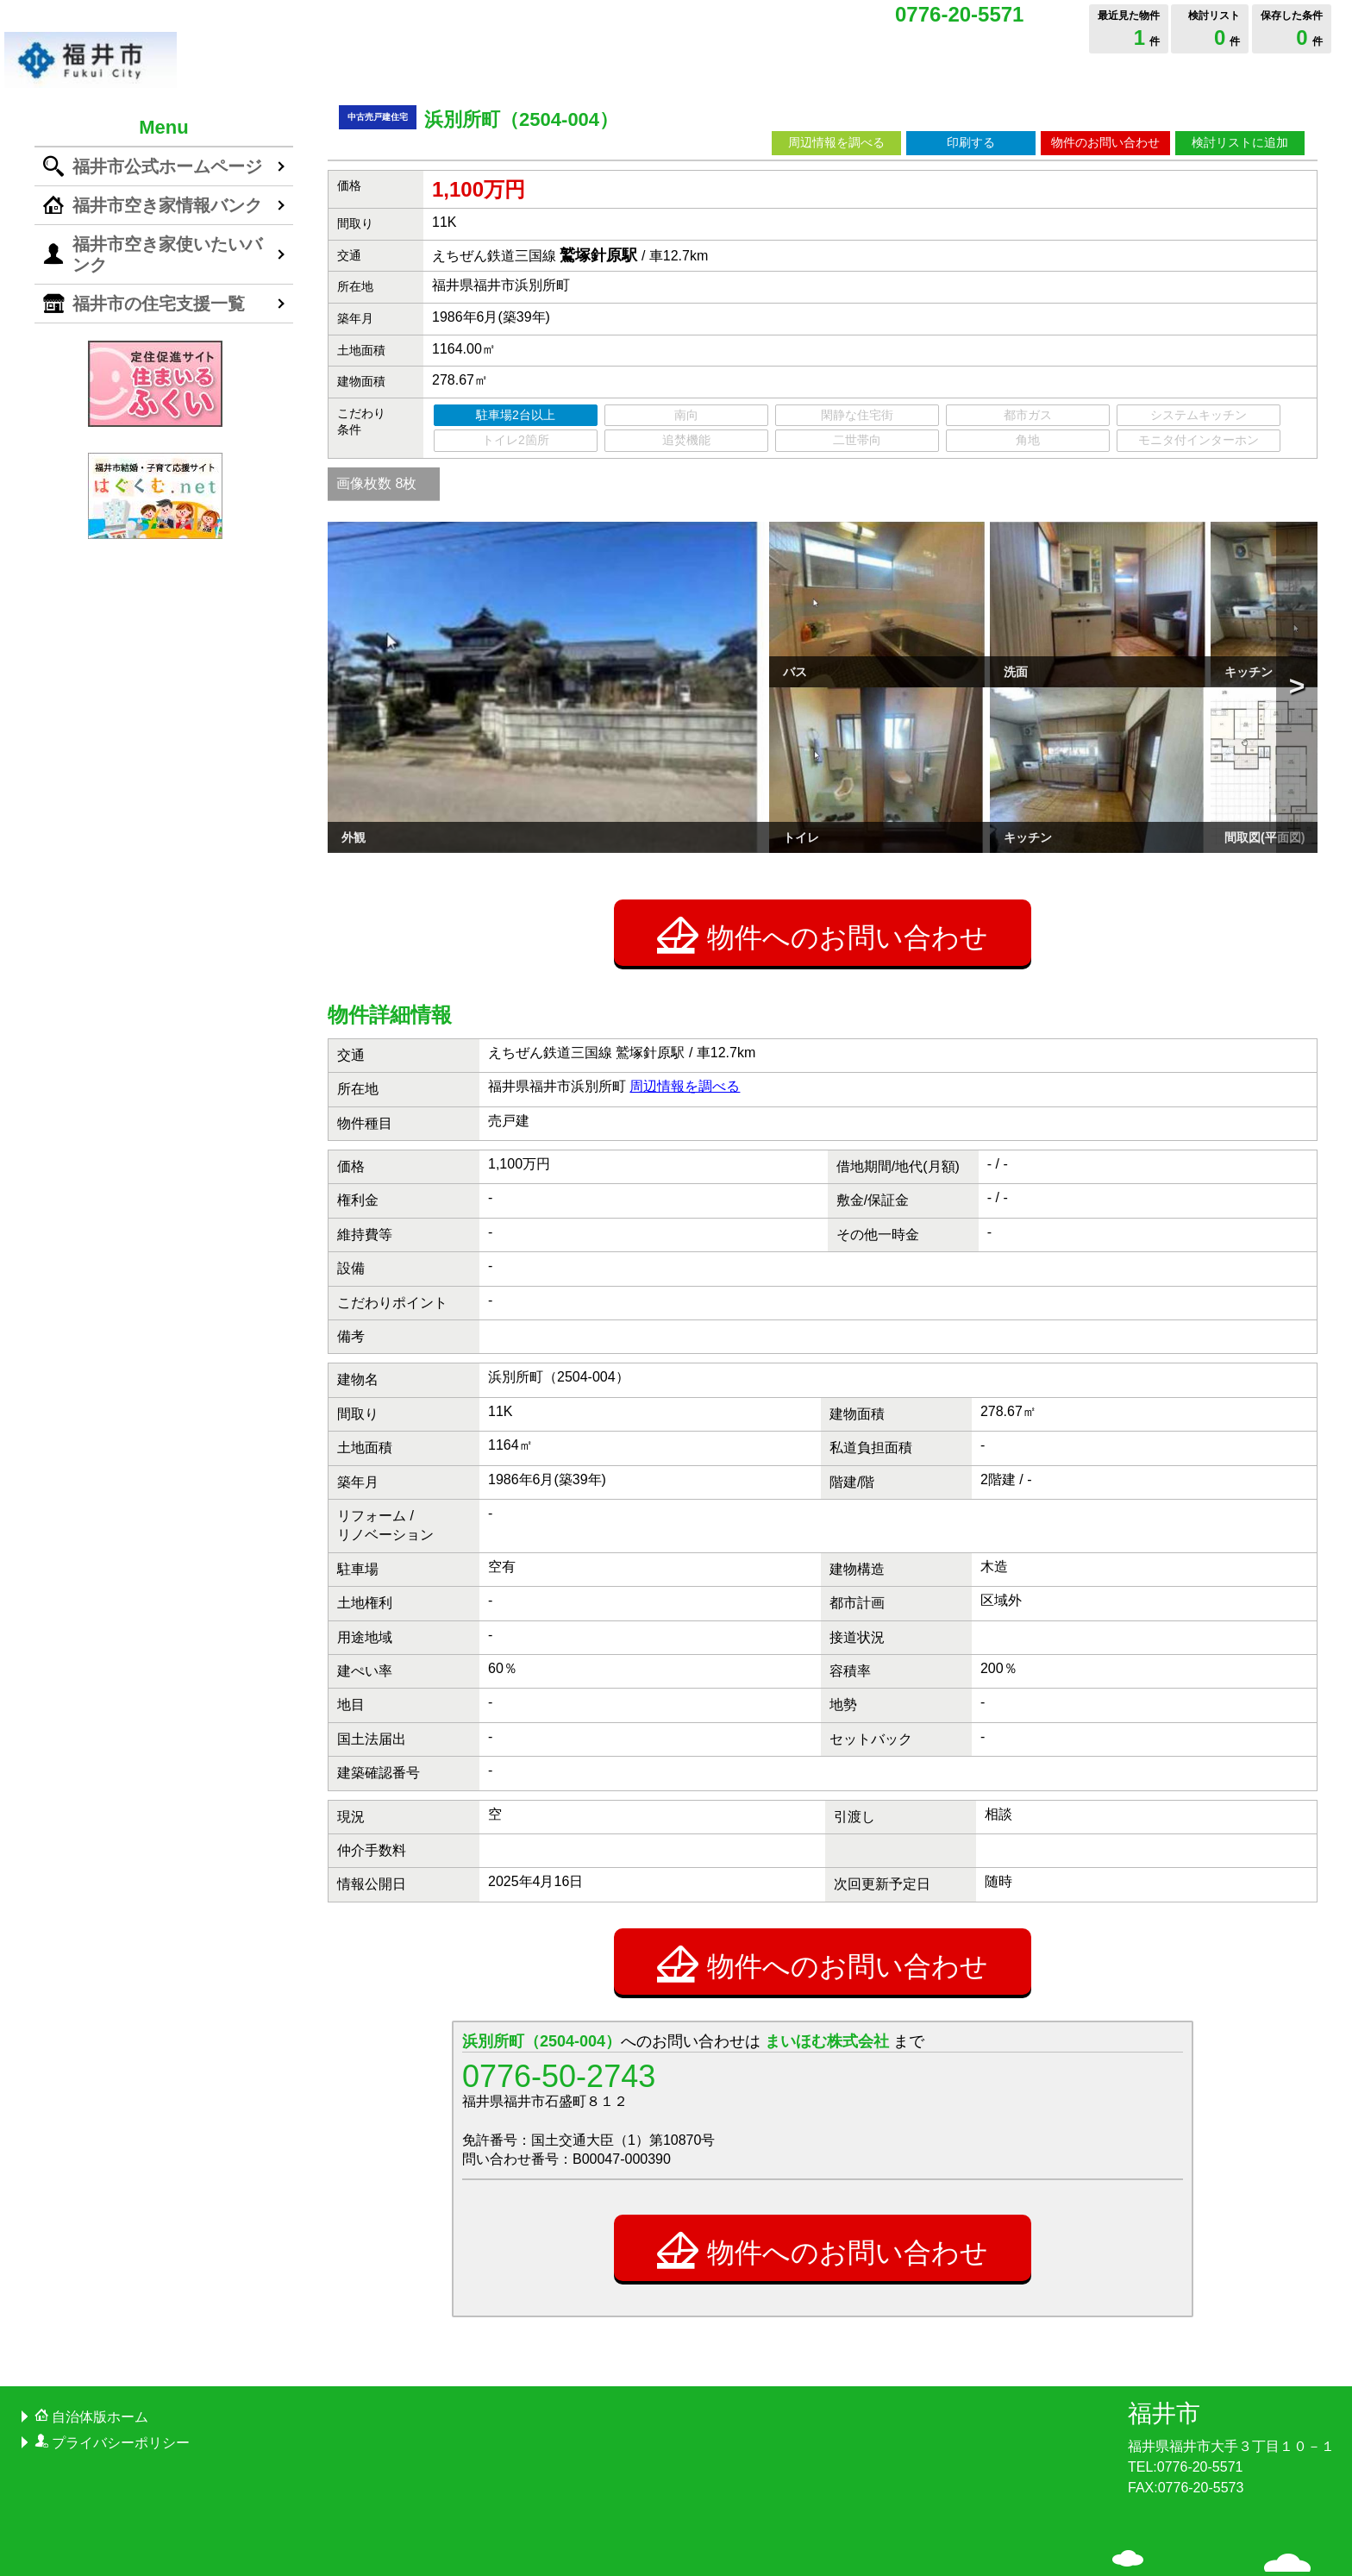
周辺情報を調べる (836, 142)
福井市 (1164, 2305)
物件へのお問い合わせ (822, 828)
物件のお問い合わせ (1105, 142)
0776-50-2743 (558, 1968)
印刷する (971, 142)
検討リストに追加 (1240, 142)
